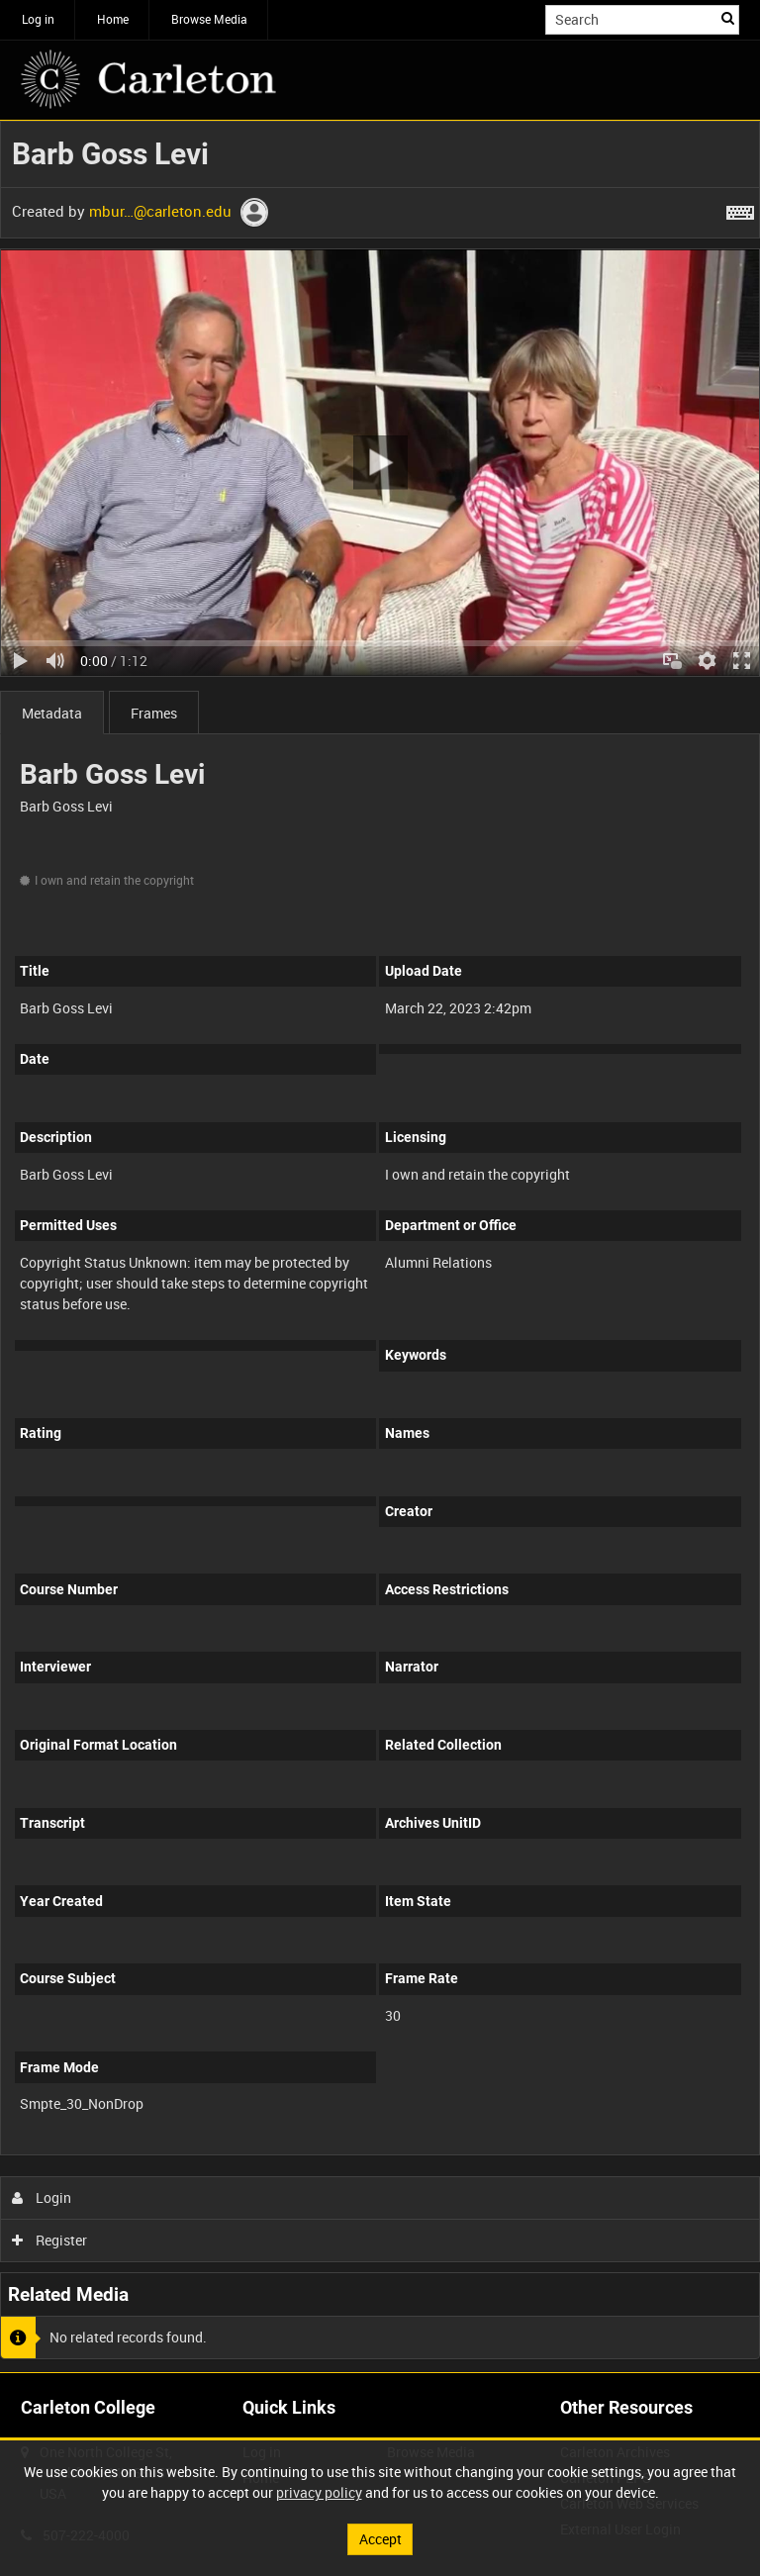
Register (50, 2240)
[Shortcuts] (740, 209)
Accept (380, 2538)
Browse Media (209, 19)
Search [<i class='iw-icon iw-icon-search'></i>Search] (727, 18)
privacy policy (319, 2492)
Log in (38, 19)
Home (113, 19)
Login (42, 2197)
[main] (380, 1246)
